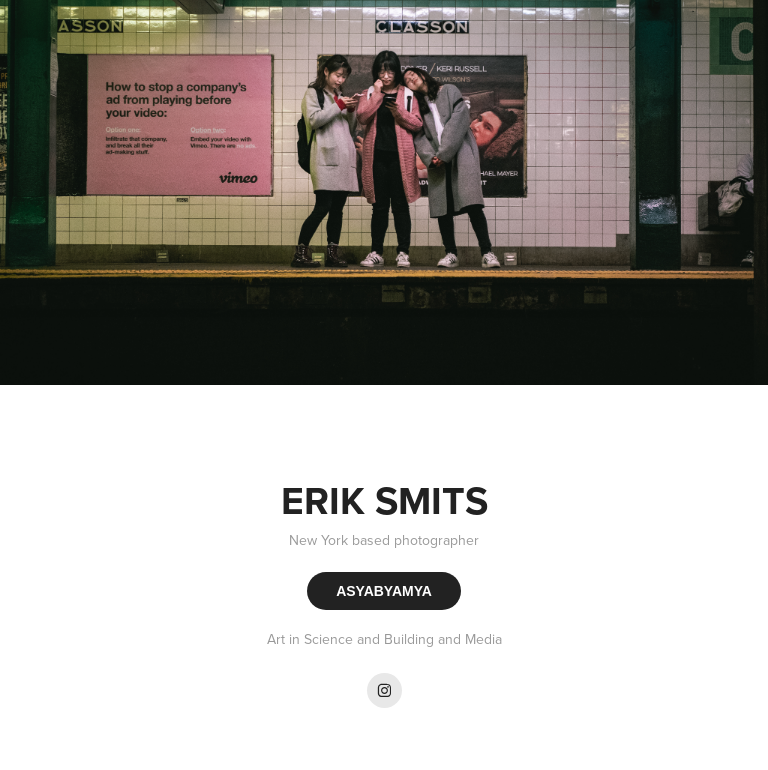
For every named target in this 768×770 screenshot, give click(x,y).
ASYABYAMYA (384, 591)
